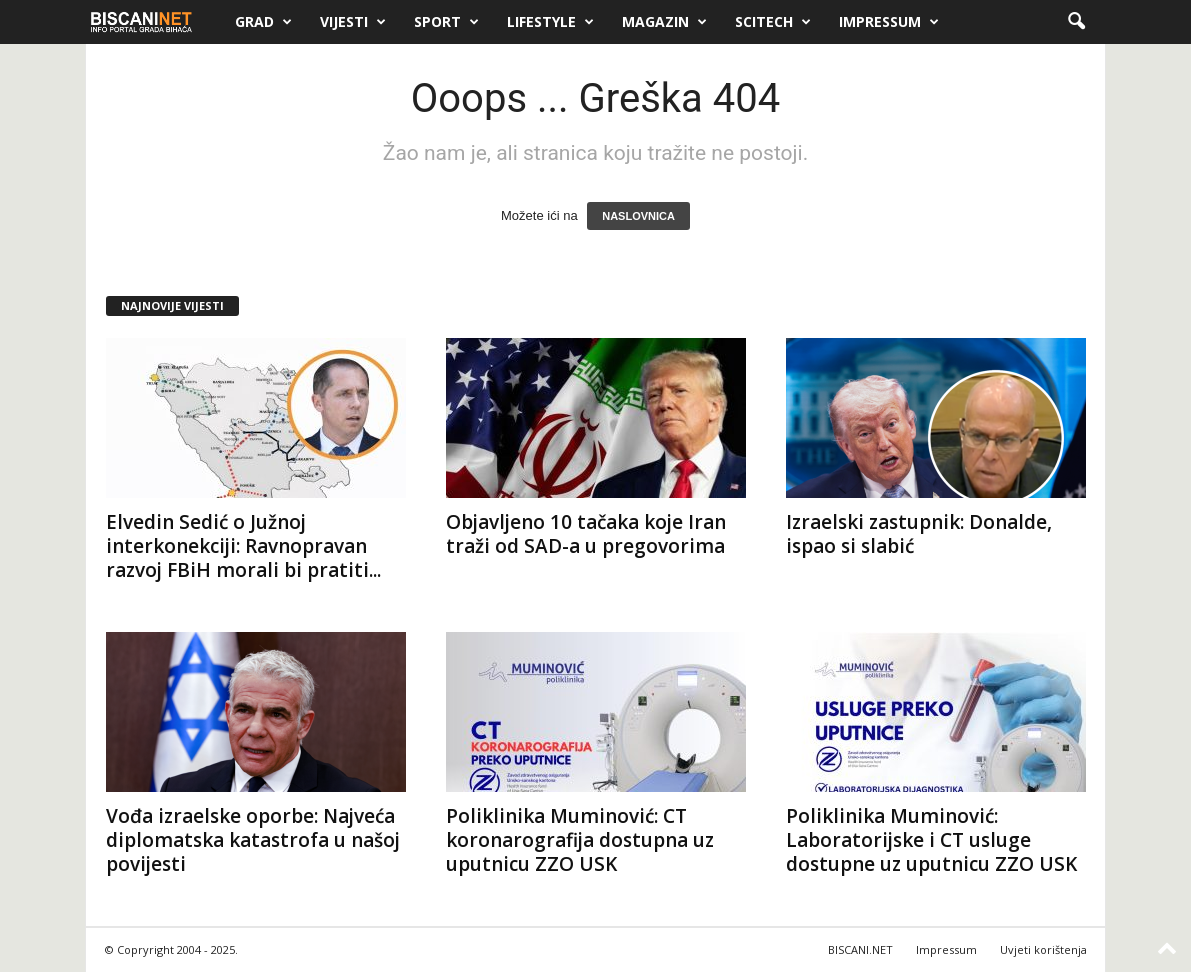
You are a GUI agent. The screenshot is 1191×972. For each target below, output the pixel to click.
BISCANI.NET (860, 949)
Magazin (664, 22)
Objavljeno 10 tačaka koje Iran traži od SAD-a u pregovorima (586, 534)
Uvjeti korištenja (1043, 949)
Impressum (889, 22)
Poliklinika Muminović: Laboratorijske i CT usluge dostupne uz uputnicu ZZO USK (931, 840)
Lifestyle (550, 22)
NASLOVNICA (638, 216)
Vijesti (353, 22)
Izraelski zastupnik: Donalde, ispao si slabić (919, 534)
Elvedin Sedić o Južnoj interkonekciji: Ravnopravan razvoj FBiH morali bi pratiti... (243, 546)
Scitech (773, 22)
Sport (446, 22)
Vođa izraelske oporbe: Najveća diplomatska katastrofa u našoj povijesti (253, 840)
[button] (1076, 22)
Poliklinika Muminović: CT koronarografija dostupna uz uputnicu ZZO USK (580, 840)
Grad (263, 22)
